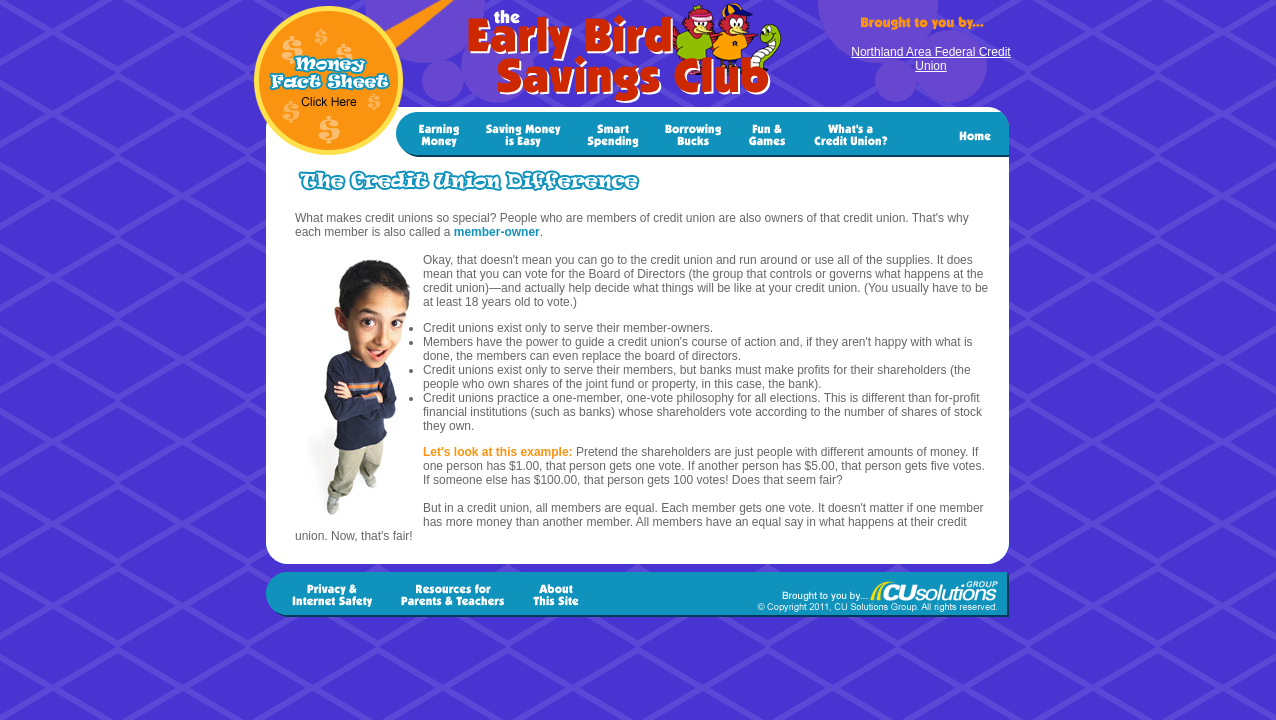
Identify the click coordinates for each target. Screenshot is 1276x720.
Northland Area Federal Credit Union (930, 59)
